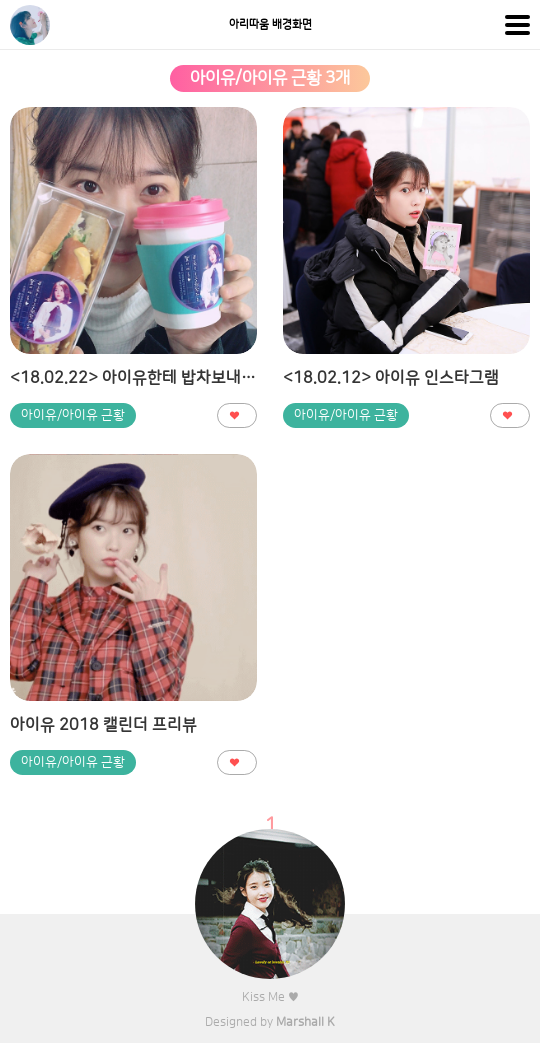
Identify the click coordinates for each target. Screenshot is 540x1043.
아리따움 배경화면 (270, 25)
